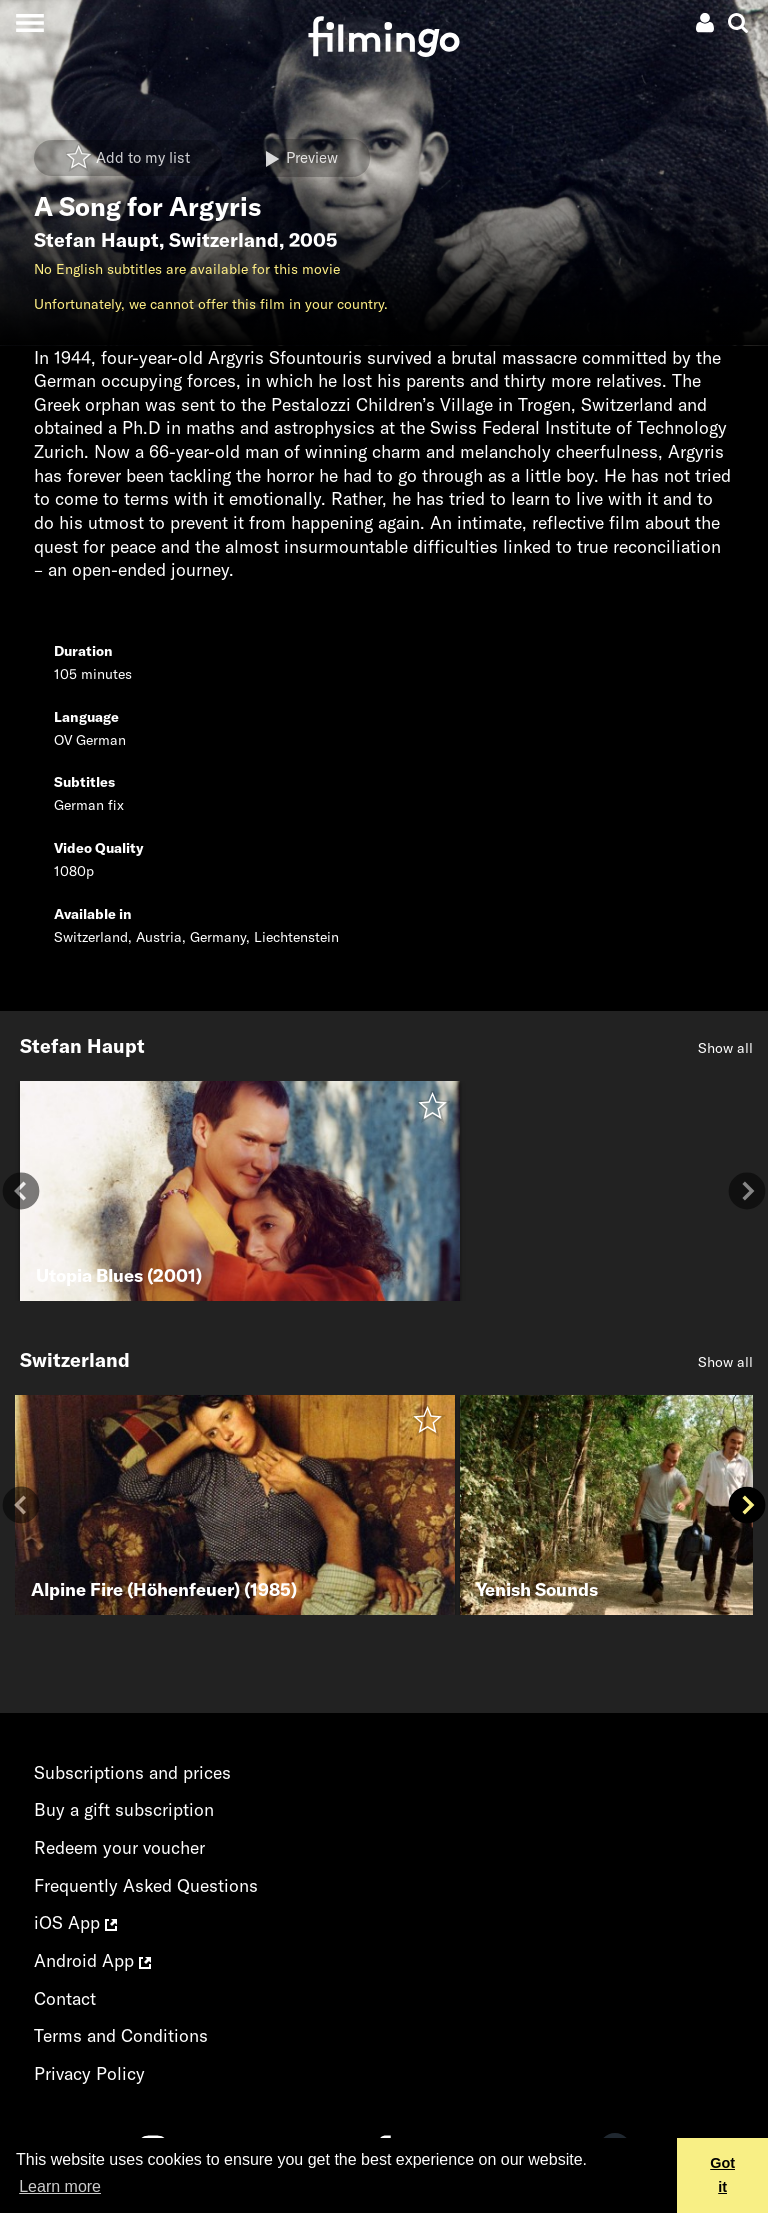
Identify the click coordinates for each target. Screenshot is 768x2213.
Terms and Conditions (121, 2035)
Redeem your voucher (119, 1847)
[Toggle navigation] (29, 22)
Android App (92, 1960)
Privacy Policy (89, 2073)
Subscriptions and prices (132, 1772)
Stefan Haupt (96, 240)
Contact (65, 1998)
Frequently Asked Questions (146, 1885)
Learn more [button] (60, 2186)
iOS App (75, 1922)
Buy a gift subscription (124, 1809)
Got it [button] (722, 2175)
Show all (725, 1048)
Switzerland (224, 240)
